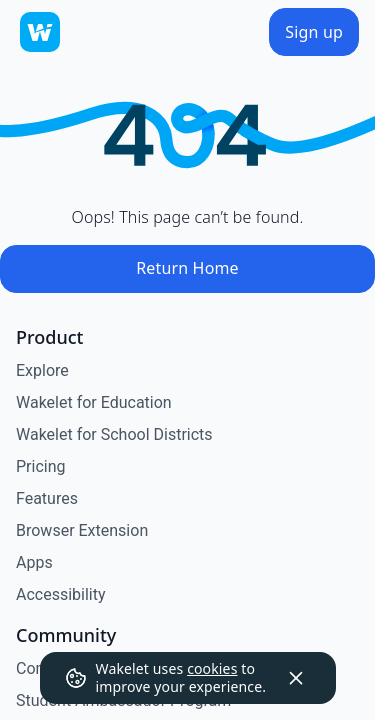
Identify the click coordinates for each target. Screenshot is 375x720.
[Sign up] (314, 32)
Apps (34, 562)
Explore (42, 370)
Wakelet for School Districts (114, 434)
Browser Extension (82, 530)
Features (47, 498)
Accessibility (61, 594)
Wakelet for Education (94, 402)
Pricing (41, 466)
